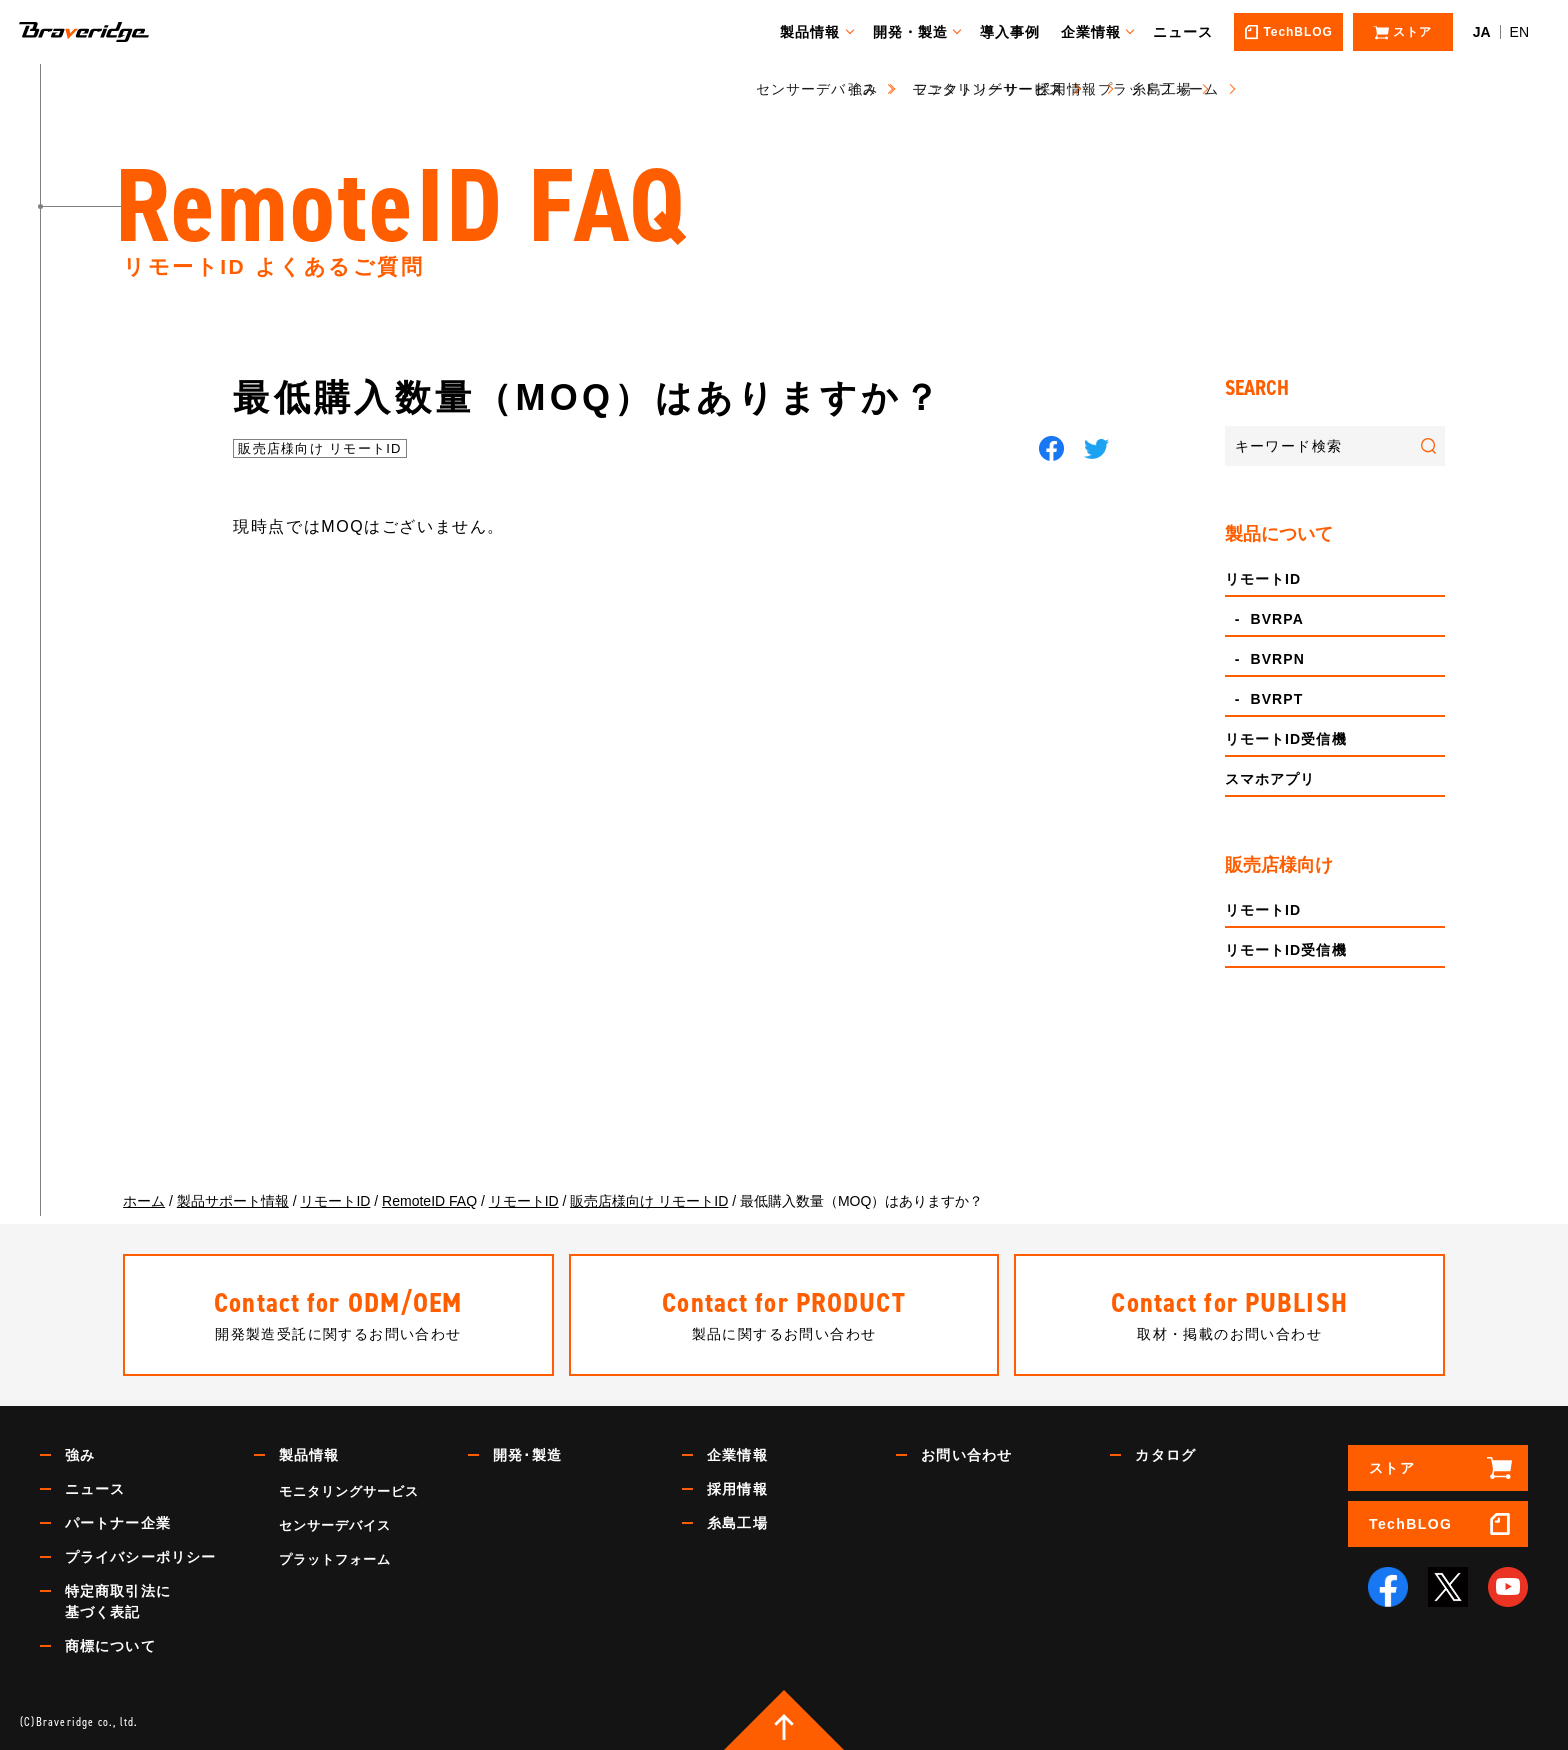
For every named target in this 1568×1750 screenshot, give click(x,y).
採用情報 (737, 1489)
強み (80, 1455)
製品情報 (819, 32)
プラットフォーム (335, 1559)
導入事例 (1019, 32)
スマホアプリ (1270, 779)
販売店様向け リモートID (320, 448)
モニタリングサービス (349, 1491)
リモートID (1263, 579)
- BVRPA (1264, 619)
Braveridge (113, 32)
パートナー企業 (118, 1523)
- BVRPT (1264, 699)
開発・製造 (920, 32)
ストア (1392, 1468)
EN (1519, 32)
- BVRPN (1265, 659)
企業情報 (1100, 32)
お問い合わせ (966, 1455)
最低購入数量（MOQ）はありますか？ (588, 397)
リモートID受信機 (1286, 739)
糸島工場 (737, 1523)
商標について (110, 1646)
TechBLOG (1410, 1524)
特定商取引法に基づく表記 (118, 1601)
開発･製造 (527, 1455)
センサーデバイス (335, 1525)
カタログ (1165, 1455)
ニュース (1192, 32)
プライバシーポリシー (140, 1557)
